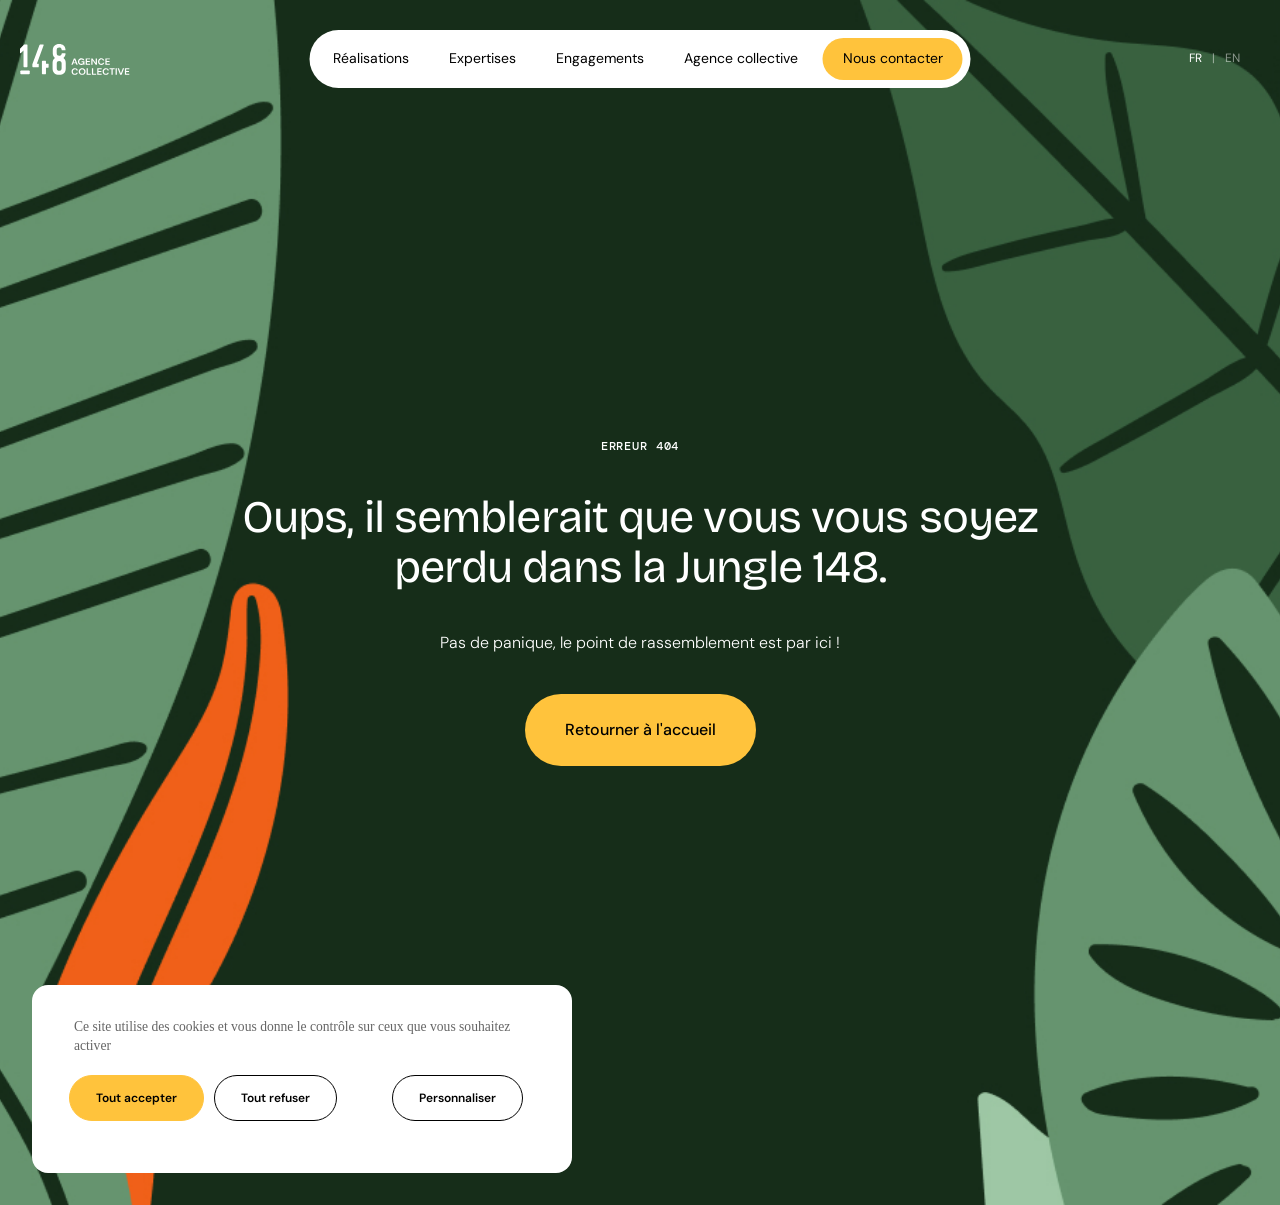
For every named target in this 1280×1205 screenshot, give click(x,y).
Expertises (482, 58)
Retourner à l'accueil (640, 729)
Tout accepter (136, 1098)
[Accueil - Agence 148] (75, 59)
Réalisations (371, 58)
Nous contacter (893, 58)
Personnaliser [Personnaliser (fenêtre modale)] (457, 1098)
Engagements (600, 58)
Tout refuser (275, 1098)
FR (1195, 58)
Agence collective (741, 58)
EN (1232, 58)
